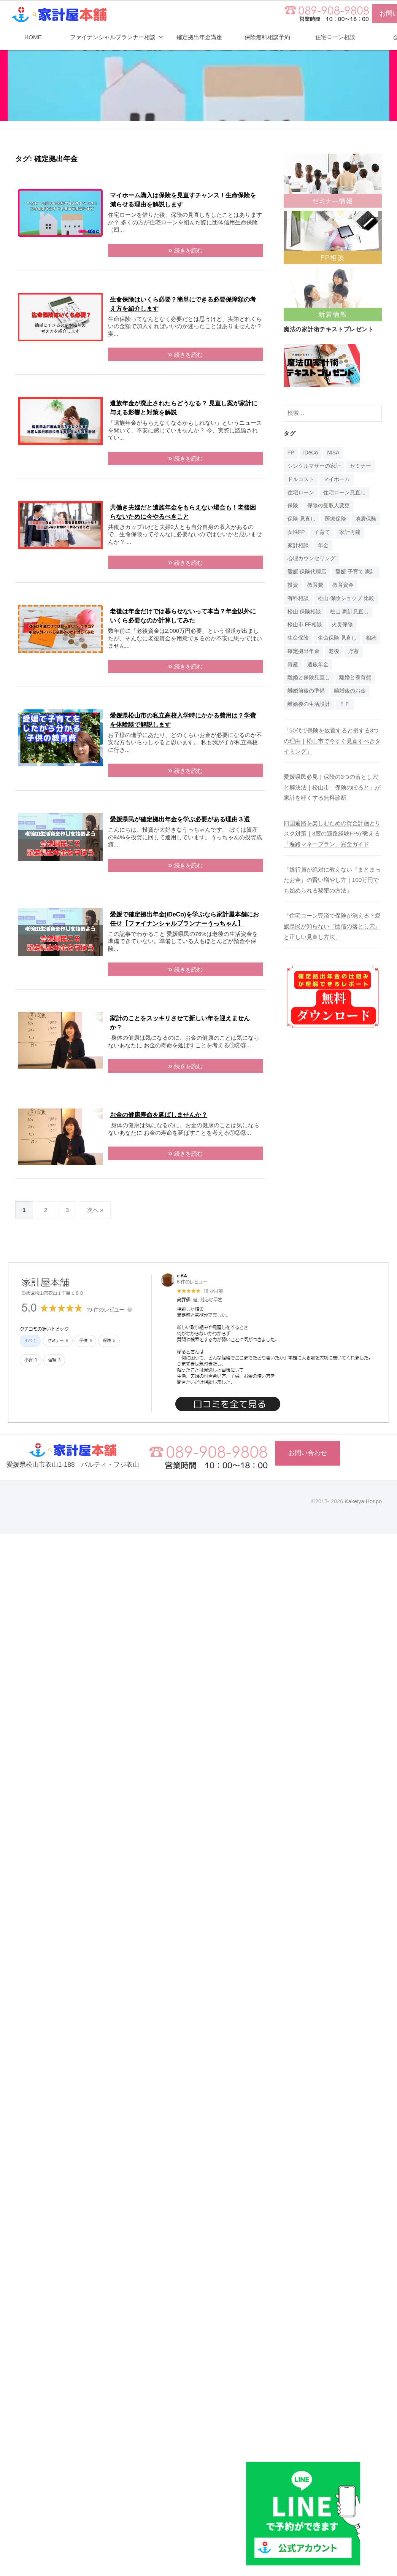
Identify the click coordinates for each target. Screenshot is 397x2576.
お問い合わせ (307, 1452)
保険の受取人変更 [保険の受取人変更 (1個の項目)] (328, 505)
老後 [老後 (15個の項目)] (334, 651)
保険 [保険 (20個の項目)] (292, 505)
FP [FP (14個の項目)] (290, 453)
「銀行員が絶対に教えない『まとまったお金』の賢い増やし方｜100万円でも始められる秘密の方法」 (332, 880)
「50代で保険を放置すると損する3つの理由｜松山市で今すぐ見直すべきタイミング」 (332, 740)
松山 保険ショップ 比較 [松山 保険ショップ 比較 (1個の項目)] (346, 598)
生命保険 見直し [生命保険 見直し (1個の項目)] (337, 638)
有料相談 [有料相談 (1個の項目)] (298, 598)
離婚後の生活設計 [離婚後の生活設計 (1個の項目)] (308, 704)
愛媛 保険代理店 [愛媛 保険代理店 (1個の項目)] (306, 572)
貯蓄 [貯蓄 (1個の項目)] (353, 651)
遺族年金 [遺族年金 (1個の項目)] (318, 664)
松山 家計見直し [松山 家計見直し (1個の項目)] (349, 612)
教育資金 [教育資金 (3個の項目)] (343, 585)
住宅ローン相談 (335, 37)
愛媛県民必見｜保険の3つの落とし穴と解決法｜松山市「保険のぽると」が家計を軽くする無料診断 (332, 787)
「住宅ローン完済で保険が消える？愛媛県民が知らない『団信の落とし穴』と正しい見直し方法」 (332, 926)
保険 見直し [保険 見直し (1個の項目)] (301, 519)
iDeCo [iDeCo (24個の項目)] (310, 453)
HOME (33, 37)
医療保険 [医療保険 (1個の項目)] (335, 519)
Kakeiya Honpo (363, 1501)
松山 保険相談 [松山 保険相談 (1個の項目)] (304, 612)
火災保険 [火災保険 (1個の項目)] (342, 624)
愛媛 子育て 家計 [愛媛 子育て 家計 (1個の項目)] (355, 572)
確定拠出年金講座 (199, 37)
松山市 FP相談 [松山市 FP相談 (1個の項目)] (304, 624)
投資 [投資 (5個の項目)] (292, 585)
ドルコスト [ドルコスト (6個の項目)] (300, 479)
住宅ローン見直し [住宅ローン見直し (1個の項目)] (344, 493)
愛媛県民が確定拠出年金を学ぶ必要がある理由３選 (180, 819)
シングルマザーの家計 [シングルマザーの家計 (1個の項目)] (314, 466)
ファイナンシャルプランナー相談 (113, 37)
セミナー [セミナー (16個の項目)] (360, 466)
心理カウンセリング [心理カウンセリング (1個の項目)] (311, 558)
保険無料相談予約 (267, 37)
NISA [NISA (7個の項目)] (333, 453)
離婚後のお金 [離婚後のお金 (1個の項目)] (350, 691)
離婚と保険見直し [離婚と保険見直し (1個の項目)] (308, 677)
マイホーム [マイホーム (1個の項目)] (336, 479)
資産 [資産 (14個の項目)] (292, 664)
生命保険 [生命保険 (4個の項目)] (298, 638)
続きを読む (188, 250)
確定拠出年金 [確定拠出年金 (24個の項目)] (303, 651)
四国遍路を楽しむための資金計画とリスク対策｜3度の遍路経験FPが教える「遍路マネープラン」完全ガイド (332, 833)
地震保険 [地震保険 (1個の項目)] (365, 519)
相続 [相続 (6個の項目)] (371, 638)
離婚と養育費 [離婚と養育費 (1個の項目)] (355, 677)
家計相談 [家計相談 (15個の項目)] (298, 545)
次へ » (95, 1210)
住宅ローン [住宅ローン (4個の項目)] (300, 493)
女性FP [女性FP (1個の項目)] (296, 532)
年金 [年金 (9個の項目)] (323, 545)
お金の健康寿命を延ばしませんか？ (158, 1115)
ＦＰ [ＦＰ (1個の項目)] (344, 704)
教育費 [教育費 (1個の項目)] (315, 585)
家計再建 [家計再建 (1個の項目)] (349, 532)
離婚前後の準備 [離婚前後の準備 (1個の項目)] (306, 691)
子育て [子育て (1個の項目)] (322, 532)
